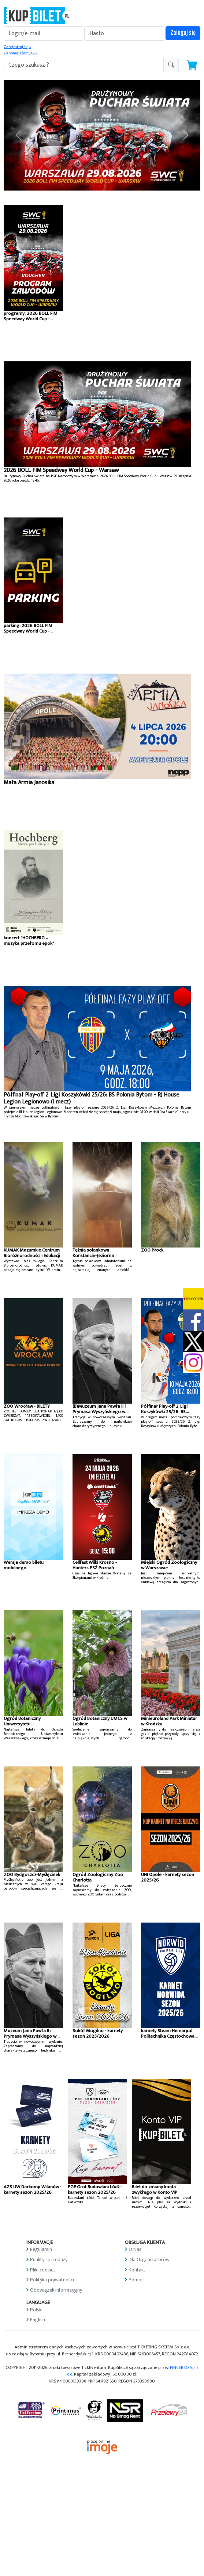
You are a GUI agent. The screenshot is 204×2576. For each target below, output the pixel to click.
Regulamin (41, 2249)
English (37, 2319)
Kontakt (137, 2270)
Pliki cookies (43, 2270)
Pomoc (136, 2279)
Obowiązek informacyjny (56, 2290)
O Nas (135, 2249)
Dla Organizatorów (149, 2259)
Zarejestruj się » (17, 47)
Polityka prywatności (52, 2279)
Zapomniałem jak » (20, 53)
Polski (36, 2310)
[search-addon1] (84, 65)
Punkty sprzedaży (48, 2259)
